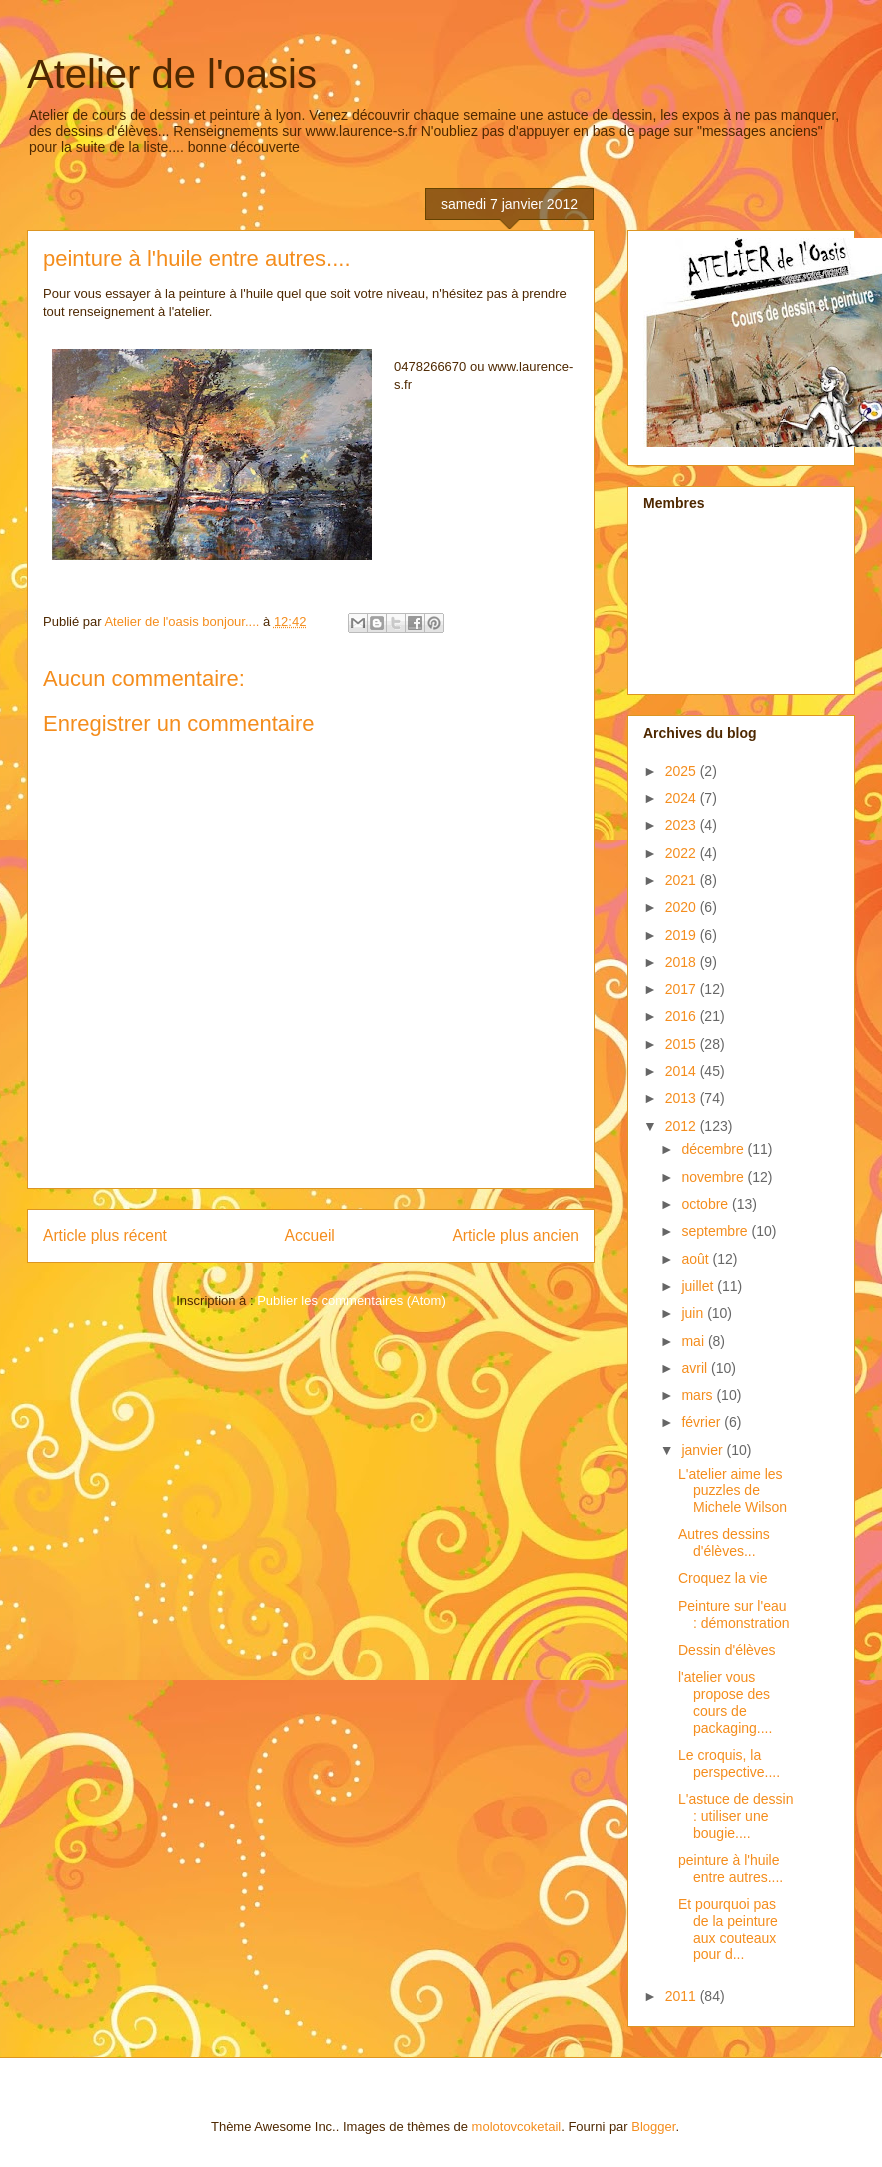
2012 (682, 1126)
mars (698, 1395)
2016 (682, 1016)
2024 (682, 798)
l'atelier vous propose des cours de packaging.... (725, 1702)
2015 (682, 1044)
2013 (682, 1098)
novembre (714, 1177)
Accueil (310, 1235)
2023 (682, 825)
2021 (682, 880)
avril (696, 1368)
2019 (682, 935)
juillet (699, 1286)
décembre (714, 1149)
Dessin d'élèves (727, 1650)
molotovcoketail (517, 2126)
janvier (703, 1450)
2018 (682, 962)
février (702, 1422)
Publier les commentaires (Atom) (351, 1300)
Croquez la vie (723, 1578)
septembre (716, 1231)
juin (694, 1313)
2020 (682, 907)
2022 (682, 853)
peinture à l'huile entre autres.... (730, 1868)
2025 (682, 771)
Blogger (653, 2126)
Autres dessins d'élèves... (724, 1542)
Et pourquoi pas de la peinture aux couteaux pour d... (728, 1929)
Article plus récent (105, 1235)
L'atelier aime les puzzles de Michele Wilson (732, 1491)
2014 (682, 1071)
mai (694, 1341)
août (696, 1259)
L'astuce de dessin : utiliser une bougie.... (736, 1816)
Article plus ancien (515, 1235)
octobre (706, 1204)
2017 (682, 989)
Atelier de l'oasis (172, 74)
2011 (682, 1996)
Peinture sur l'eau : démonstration (734, 1614)
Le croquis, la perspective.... (729, 1763)
